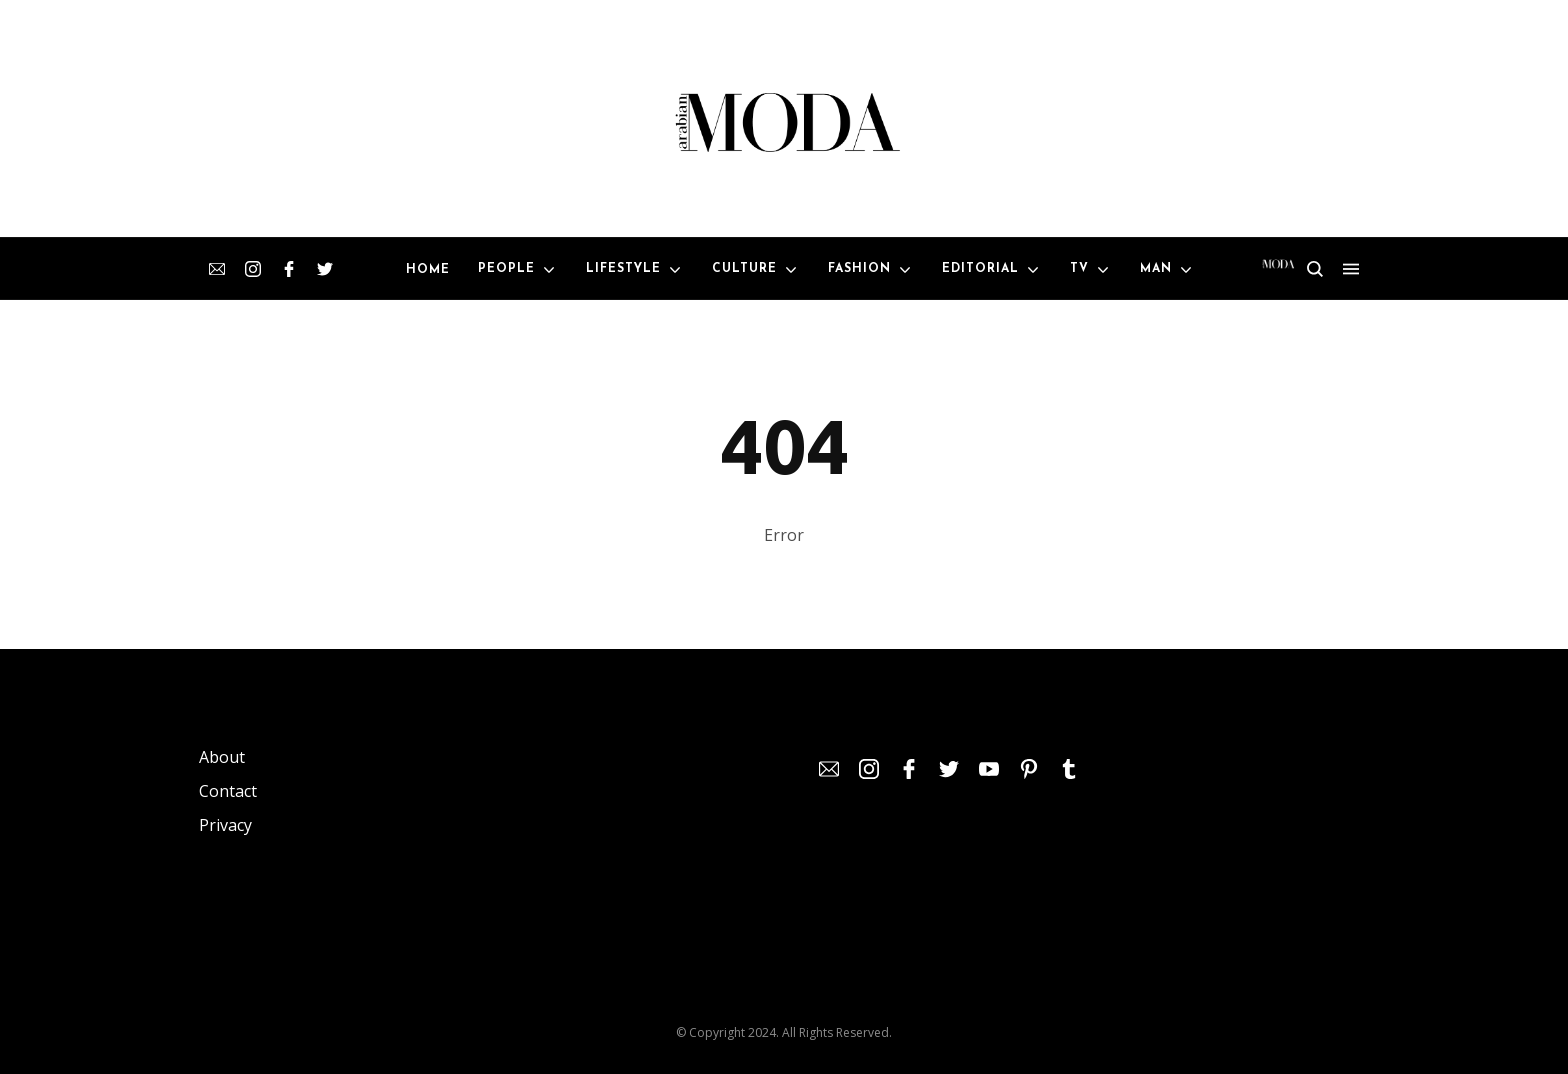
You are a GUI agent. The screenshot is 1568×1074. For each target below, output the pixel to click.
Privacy (225, 825)
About (222, 757)
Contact (228, 791)
